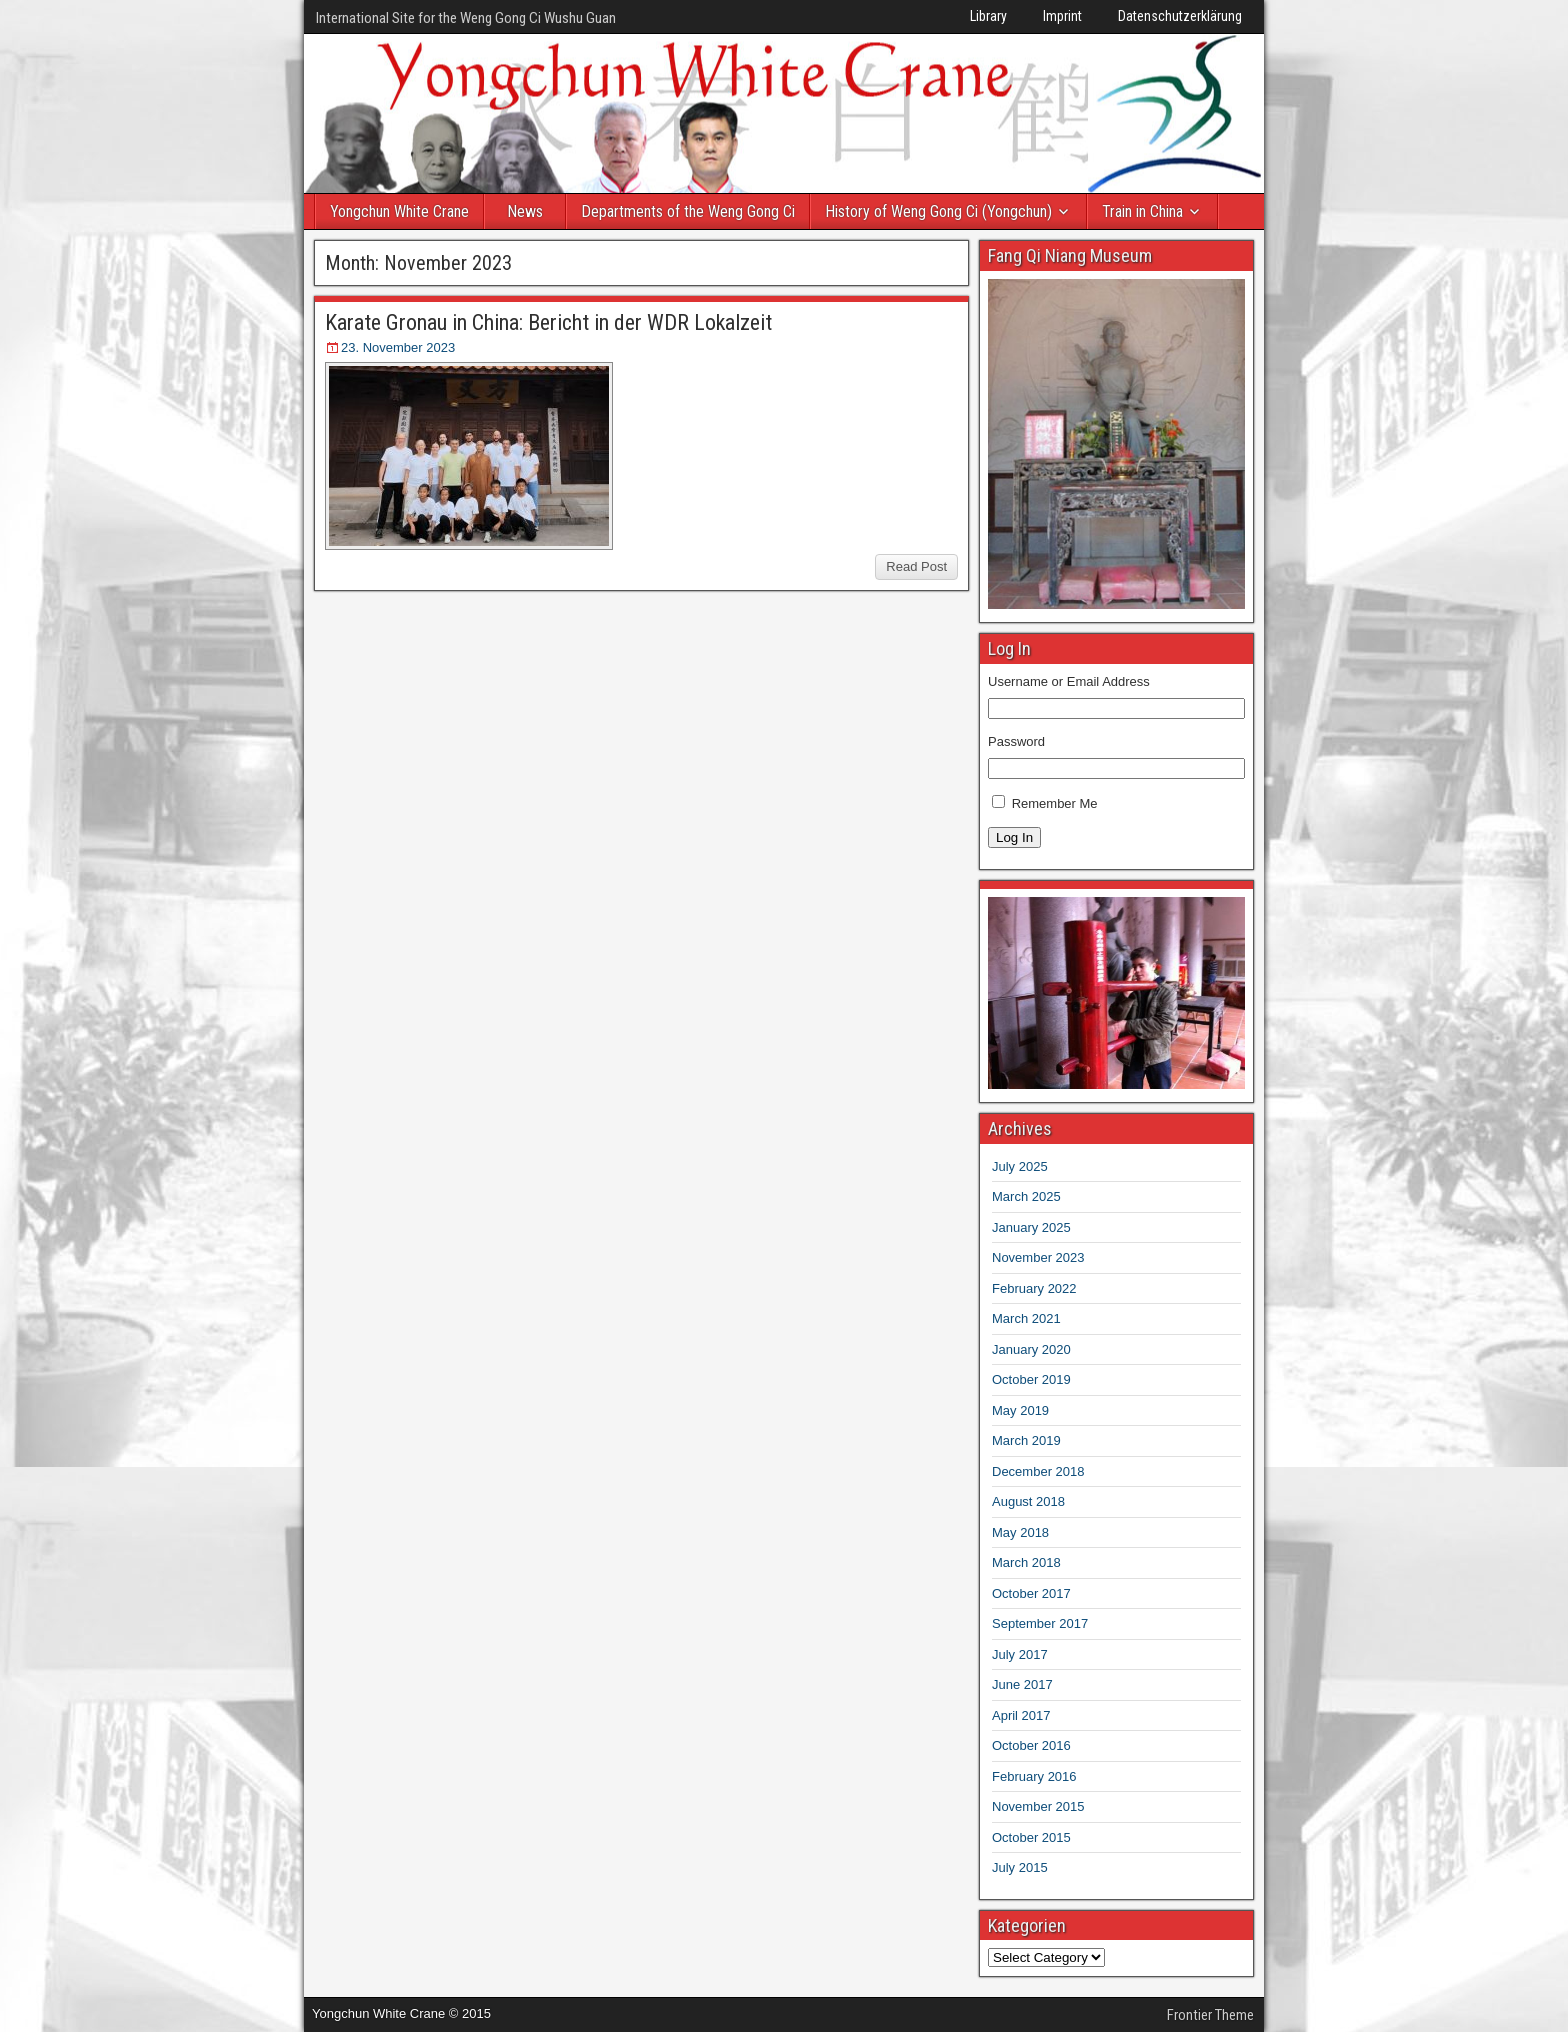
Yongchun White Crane (399, 211)
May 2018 (1020, 1532)
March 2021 (1026, 1318)
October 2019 (1031, 1379)
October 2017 (1031, 1593)
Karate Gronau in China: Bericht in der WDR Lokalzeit (548, 322)
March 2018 (1026, 1562)
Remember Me (1055, 803)
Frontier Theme (1210, 2015)
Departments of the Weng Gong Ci (688, 211)
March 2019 (1026, 1440)
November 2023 (1038, 1257)
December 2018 (1038, 1471)
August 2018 (1028, 1501)
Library (988, 16)
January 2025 (1031, 1227)
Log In (1014, 837)
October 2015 (1031, 1837)
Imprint (1062, 16)
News (525, 211)
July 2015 (1020, 1867)
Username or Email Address (1069, 681)
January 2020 (1031, 1349)
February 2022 (1034, 1288)
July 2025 (1020, 1166)
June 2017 (1022, 1684)
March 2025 (1026, 1196)
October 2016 (1031, 1745)
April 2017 (1021, 1715)
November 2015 (1038, 1806)
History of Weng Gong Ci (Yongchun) (938, 211)
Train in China (1142, 211)
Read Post (916, 566)
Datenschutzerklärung (1180, 16)
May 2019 (1020, 1410)
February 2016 (1034, 1776)
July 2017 (1020, 1654)
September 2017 (1040, 1623)
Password (1016, 741)
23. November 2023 (398, 347)
